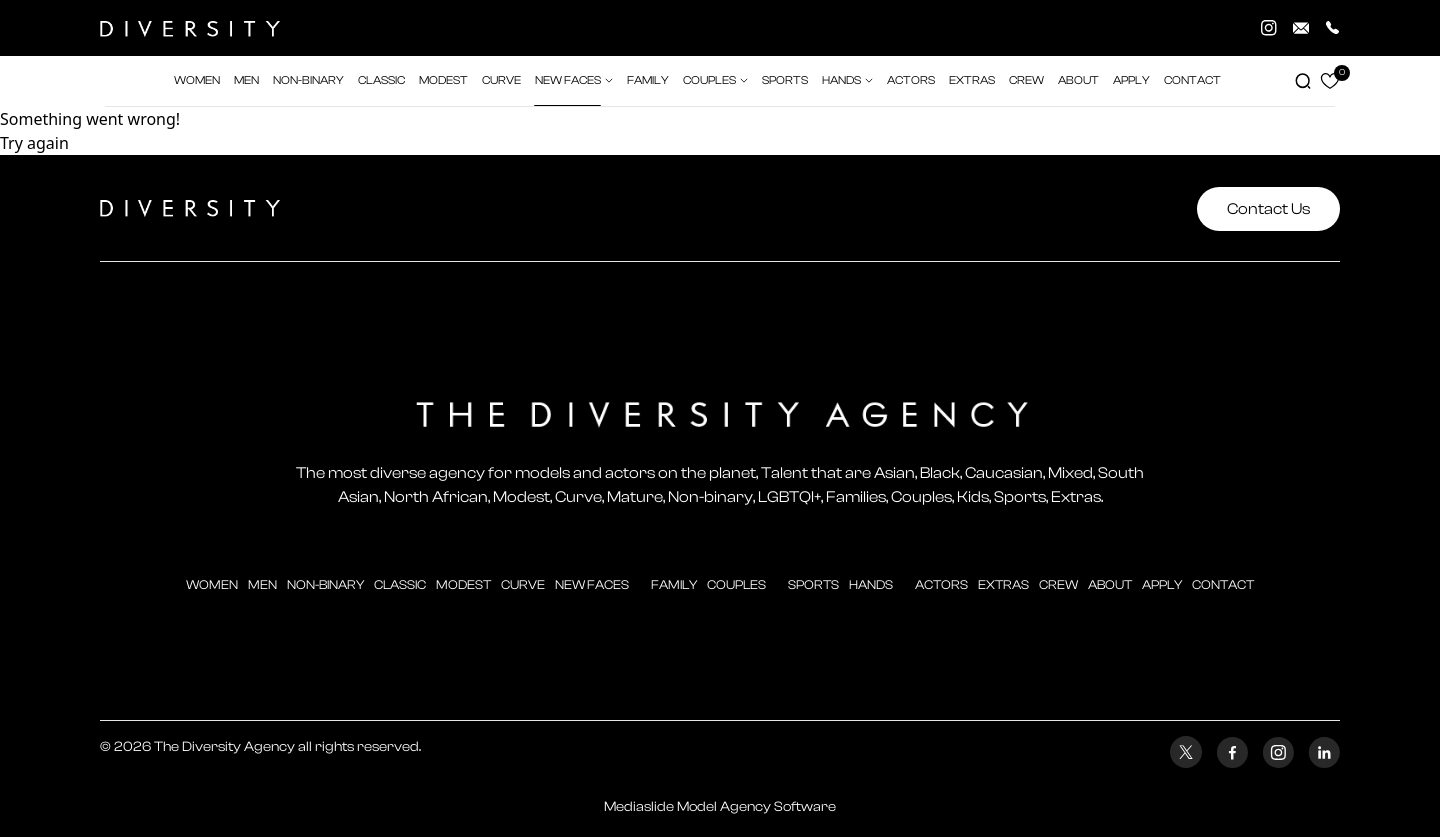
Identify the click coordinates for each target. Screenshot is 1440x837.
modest (463, 584)
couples (736, 584)
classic (400, 584)
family (674, 584)
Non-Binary (325, 584)
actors (911, 80)
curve (523, 584)
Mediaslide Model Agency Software (720, 807)
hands (871, 584)
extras (972, 80)
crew (1026, 80)
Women (212, 584)
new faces (592, 584)
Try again (34, 143)
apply (1162, 584)
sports (813, 584)
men (262, 584)
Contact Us (1268, 209)
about (1110, 584)
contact (1223, 584)
